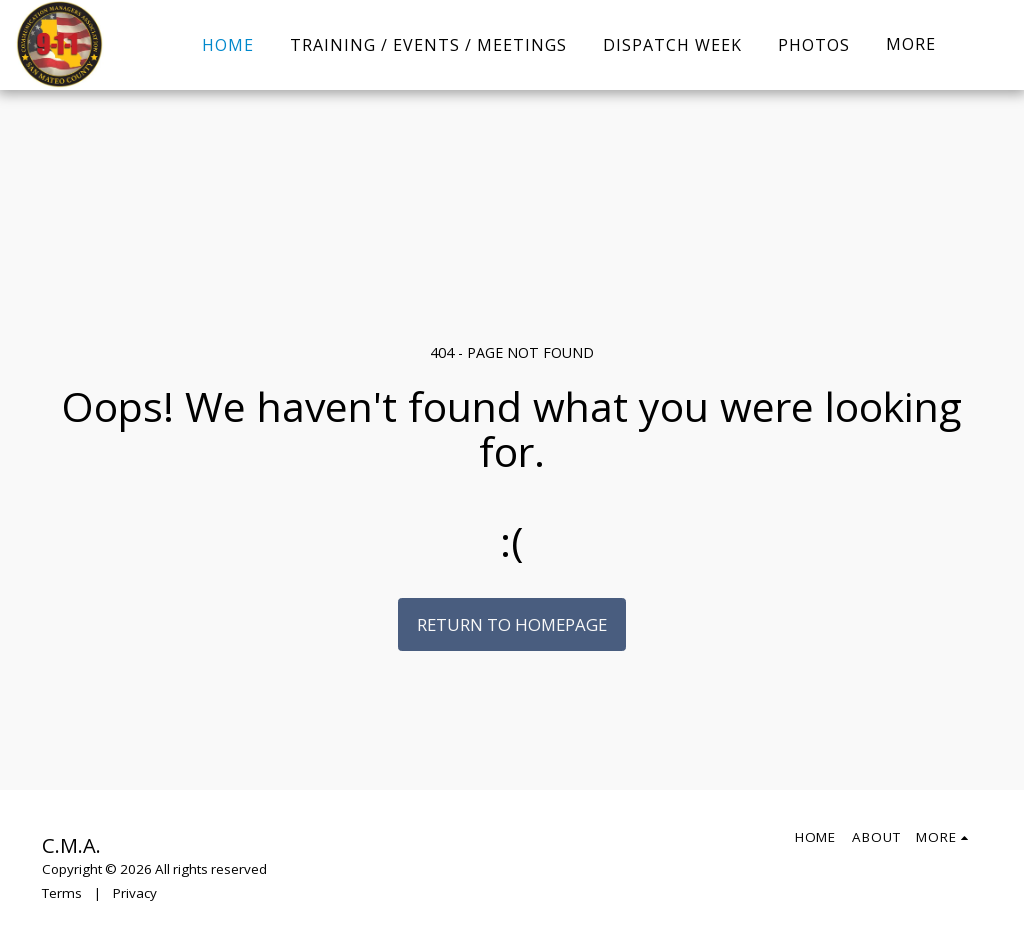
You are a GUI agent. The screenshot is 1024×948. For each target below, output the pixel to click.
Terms (62, 893)
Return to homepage (512, 624)
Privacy (135, 893)
